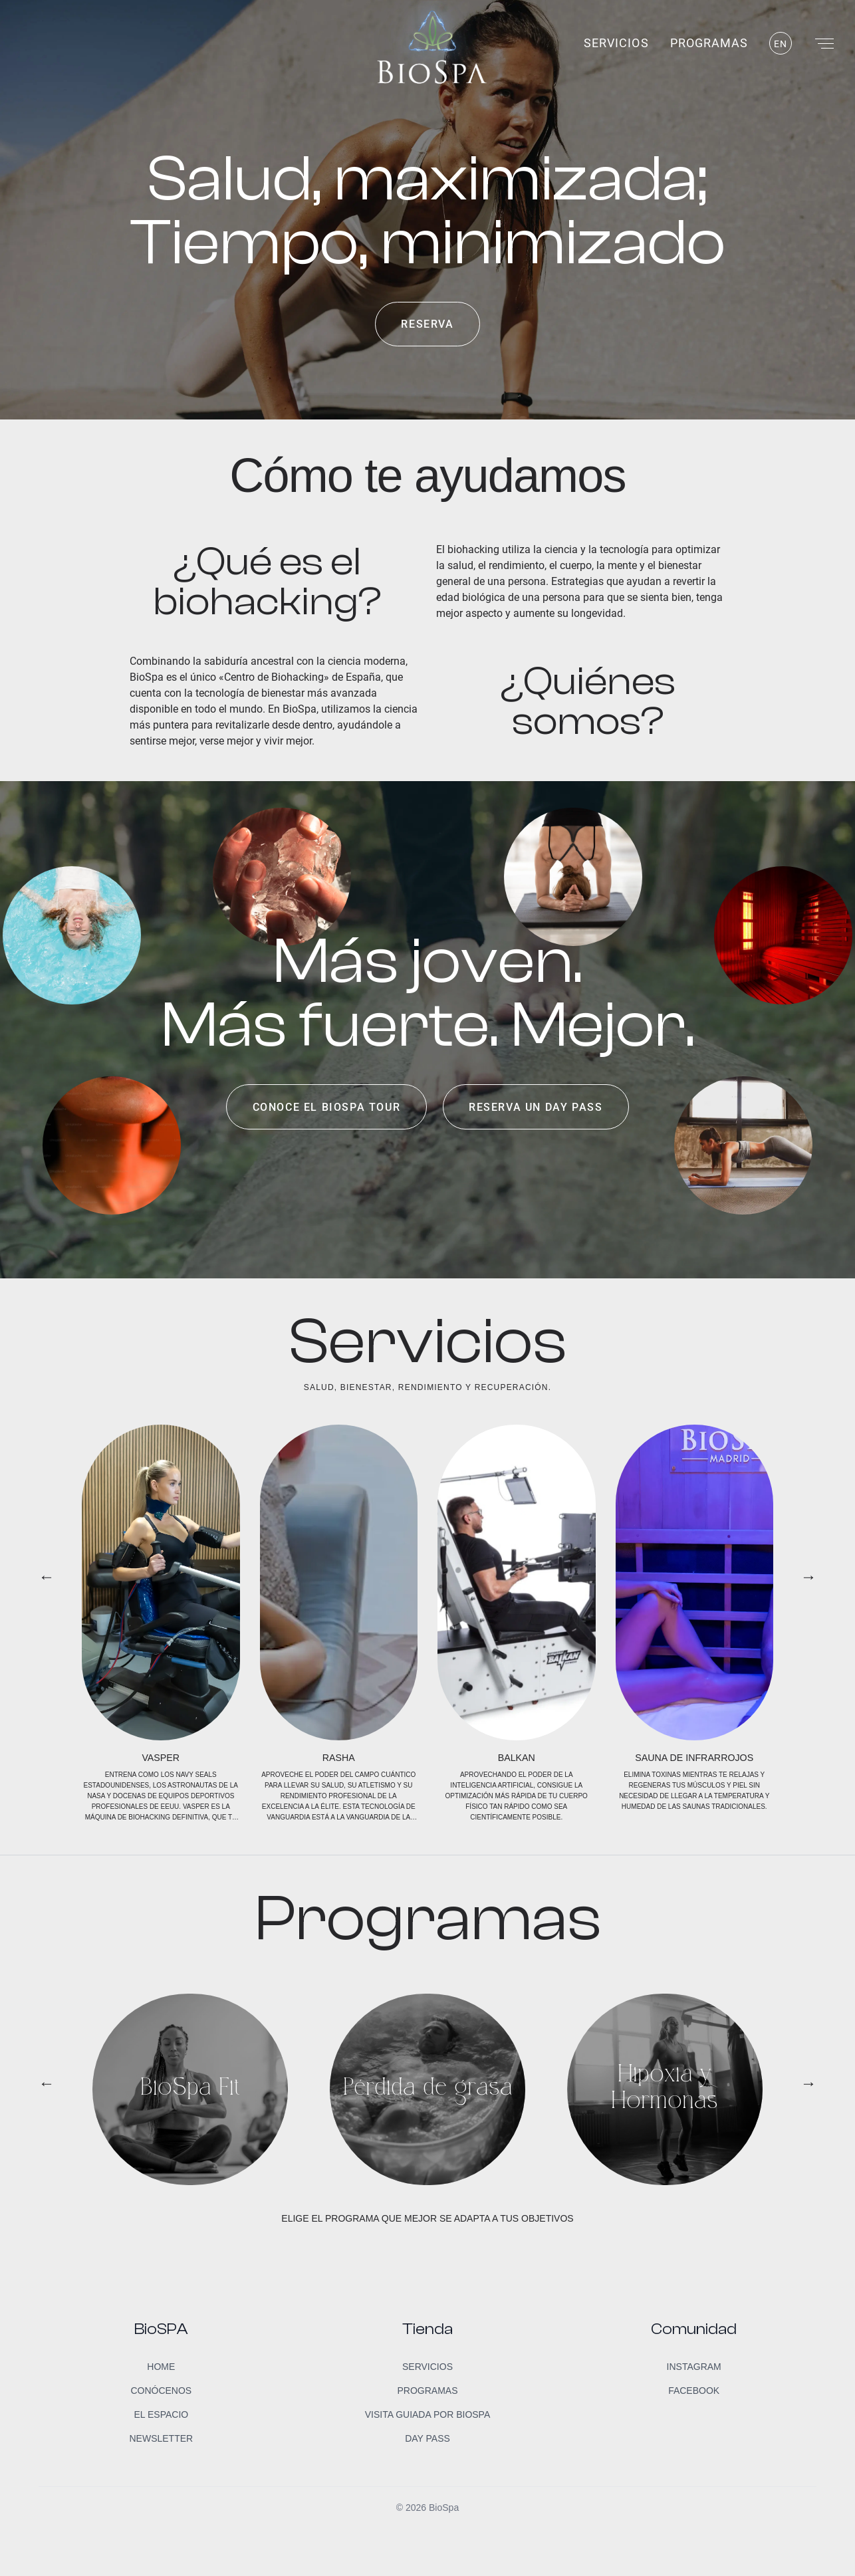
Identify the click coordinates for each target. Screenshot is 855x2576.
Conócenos (160, 2390)
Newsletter (161, 2438)
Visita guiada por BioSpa (428, 2414)
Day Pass (427, 2438)
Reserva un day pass (535, 1107)
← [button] (47, 1576)
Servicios (616, 43)
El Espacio (161, 2414)
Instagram (694, 2366)
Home (161, 2366)
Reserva (427, 324)
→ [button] (808, 1576)
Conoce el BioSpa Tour (327, 1107)
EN (780, 44)
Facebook (693, 2390)
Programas (709, 43)
